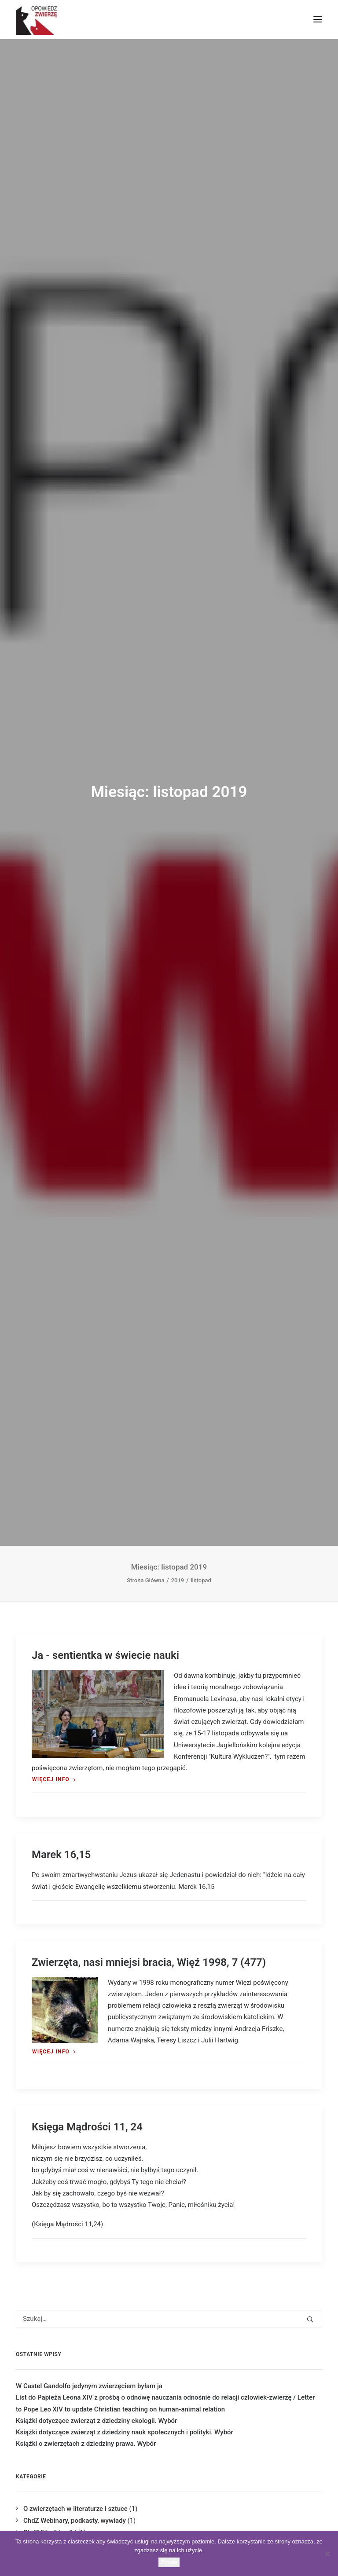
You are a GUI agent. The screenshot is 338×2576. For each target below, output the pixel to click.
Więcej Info (54, 1779)
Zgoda (169, 2562)
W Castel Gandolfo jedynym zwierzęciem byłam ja (89, 2386)
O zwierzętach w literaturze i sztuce (75, 2509)
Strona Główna (145, 1580)
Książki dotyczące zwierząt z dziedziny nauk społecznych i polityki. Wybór (124, 2432)
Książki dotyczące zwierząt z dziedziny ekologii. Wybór (96, 2421)
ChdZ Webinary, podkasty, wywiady (74, 2521)
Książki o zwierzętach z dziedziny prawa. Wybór (86, 2444)
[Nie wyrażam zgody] (327, 2553)
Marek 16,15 (61, 1854)
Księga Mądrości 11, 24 (87, 2127)
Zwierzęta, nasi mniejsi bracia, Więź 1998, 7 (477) (149, 1962)
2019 (177, 1580)
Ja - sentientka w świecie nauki (105, 1655)
